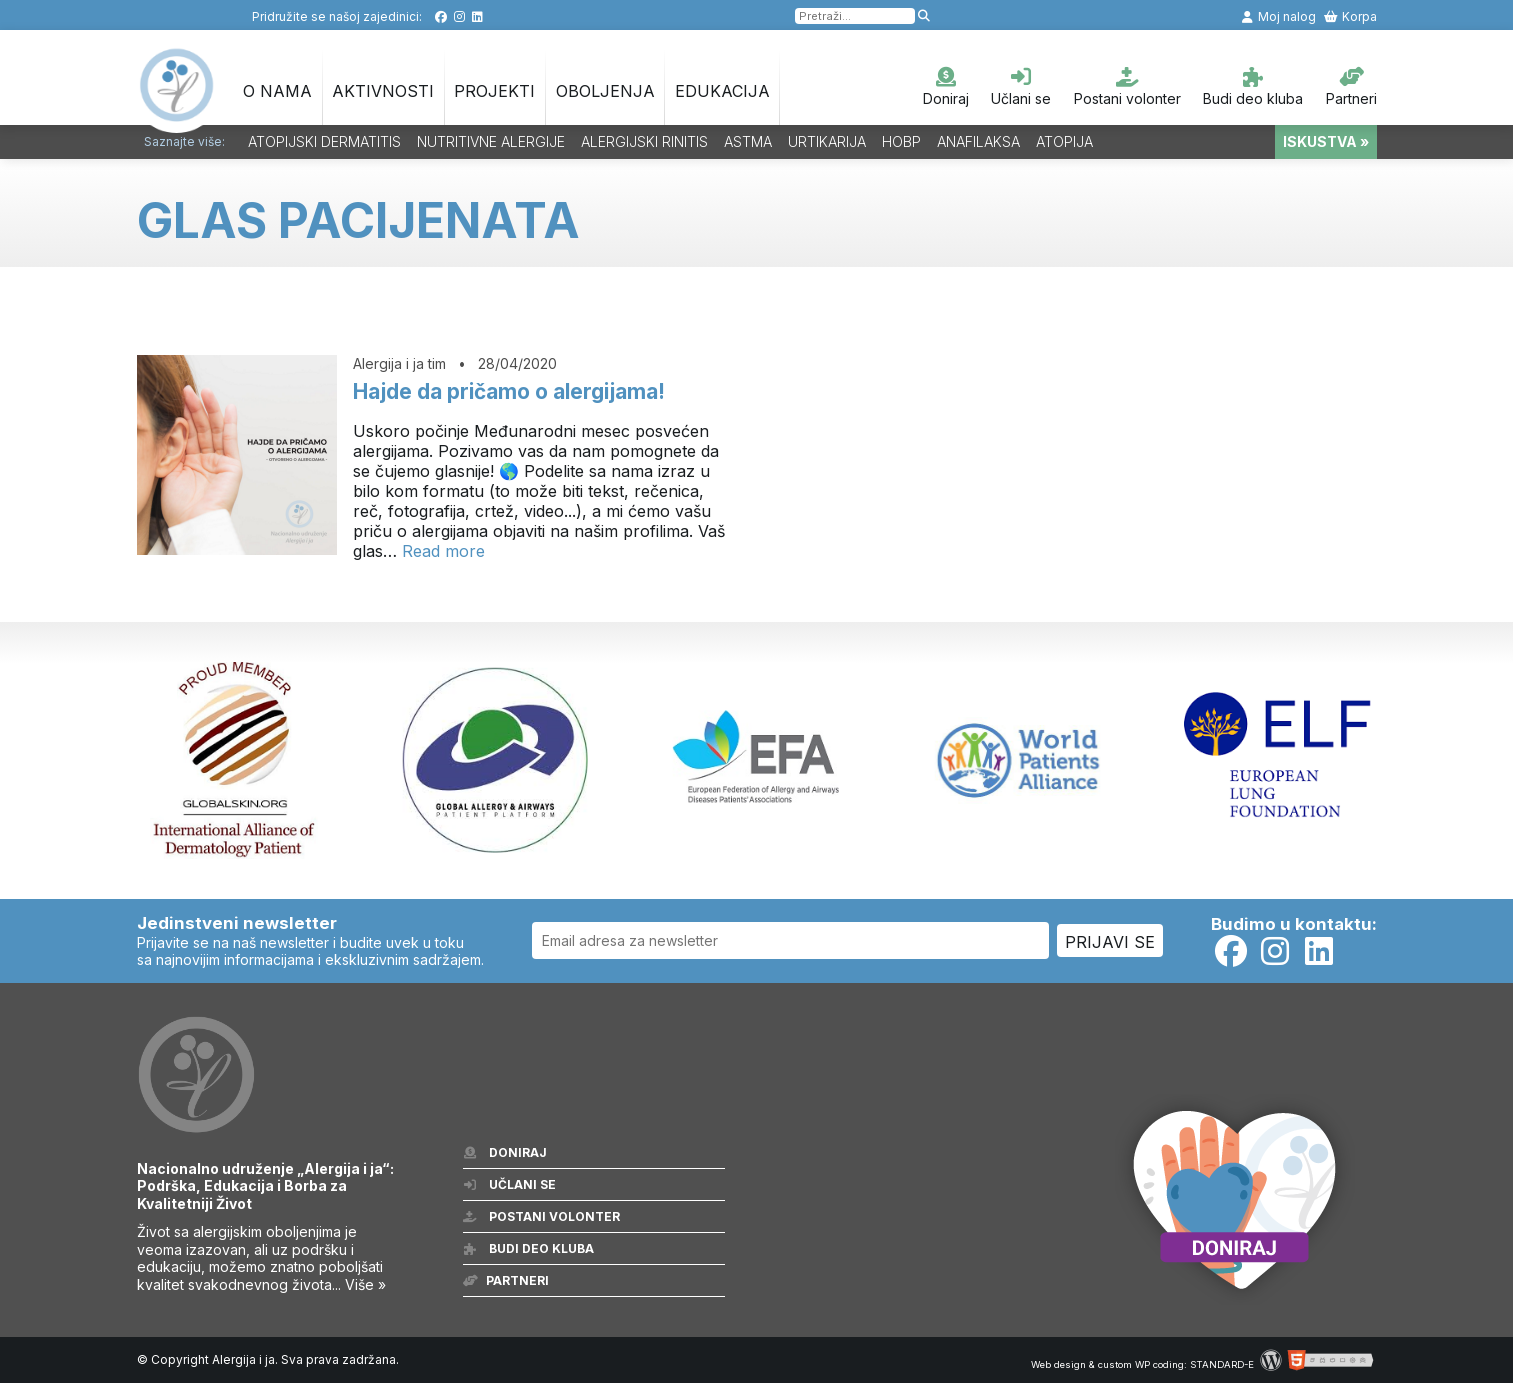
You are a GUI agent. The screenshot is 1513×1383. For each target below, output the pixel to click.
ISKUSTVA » (1326, 141)
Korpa (1350, 16)
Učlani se (1021, 87)
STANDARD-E (1222, 1364)
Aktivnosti (383, 91)
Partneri (1351, 87)
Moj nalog (1278, 16)
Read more (443, 551)
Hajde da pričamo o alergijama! (509, 391)
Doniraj (946, 87)
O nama (277, 91)
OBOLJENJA (605, 91)
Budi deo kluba (1253, 87)
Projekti (494, 91)
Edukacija (722, 91)
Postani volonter (1127, 87)
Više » (365, 1284)
